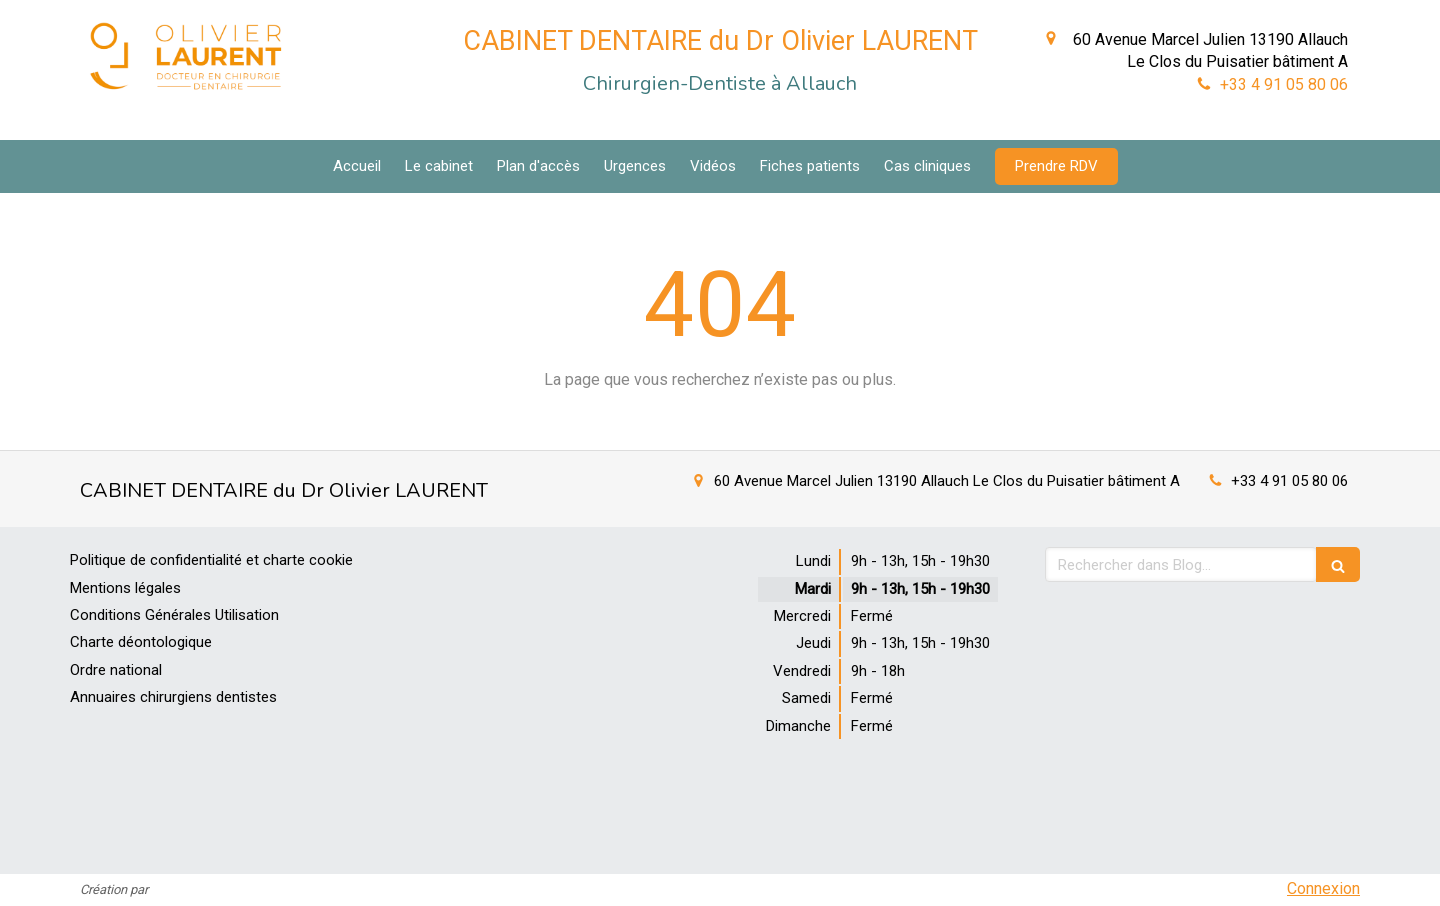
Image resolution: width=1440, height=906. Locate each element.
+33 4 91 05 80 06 (1284, 84)
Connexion (1323, 888)
